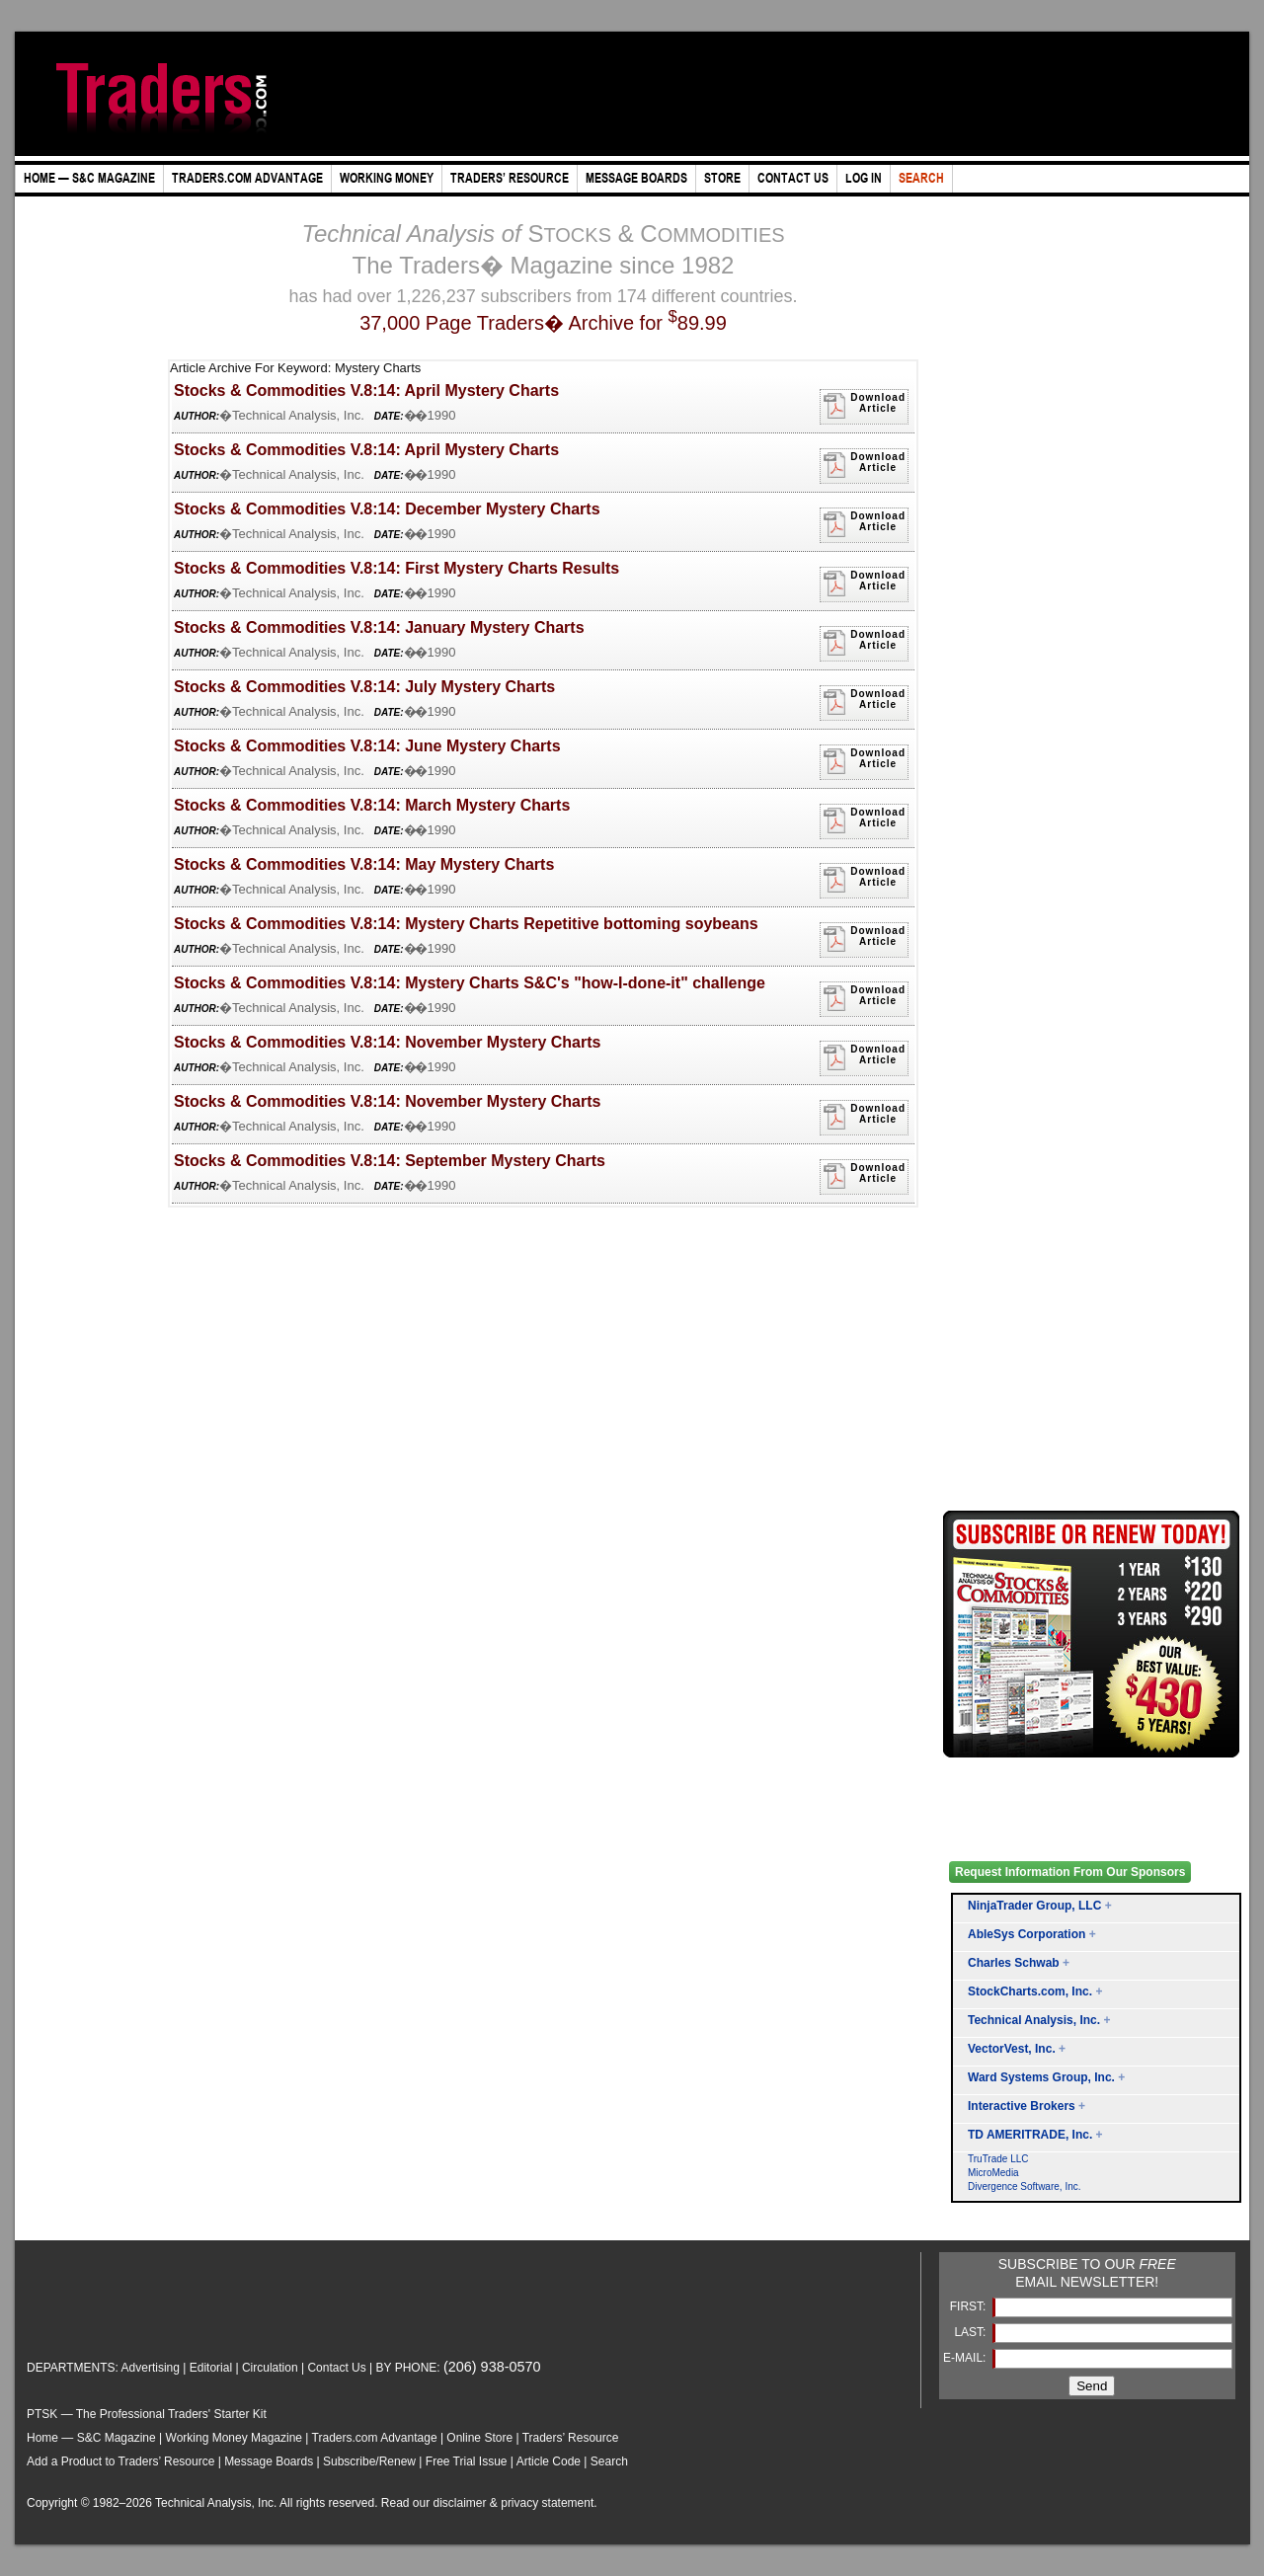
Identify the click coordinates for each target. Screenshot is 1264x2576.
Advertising (150, 2368)
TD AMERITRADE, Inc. (1030, 2135)
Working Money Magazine (234, 2438)
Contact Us (336, 2368)
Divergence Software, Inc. (1024, 2186)
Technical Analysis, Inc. (1034, 2020)
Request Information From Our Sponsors (1070, 1872)
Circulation (270, 2368)
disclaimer (460, 2503)
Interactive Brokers (1021, 2106)
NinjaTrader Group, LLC (1034, 1905)
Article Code (548, 2461)
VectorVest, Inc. (1012, 2049)
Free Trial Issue (467, 2461)
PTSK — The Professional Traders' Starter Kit (147, 2414)
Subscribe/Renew (369, 2461)
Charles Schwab (1014, 1963)
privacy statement (547, 2503)
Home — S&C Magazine (91, 2438)
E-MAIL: (966, 2358)
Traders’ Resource (570, 2438)
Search (609, 2461)
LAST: (971, 2332)
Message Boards (268, 2461)
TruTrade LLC (998, 2158)
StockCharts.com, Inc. (1030, 1991)
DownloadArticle (864, 406)
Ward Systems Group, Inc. (1041, 2077)
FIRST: (969, 2306)
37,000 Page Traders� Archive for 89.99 (543, 323)
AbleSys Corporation (1026, 1934)
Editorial (211, 2368)
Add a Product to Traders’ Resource (120, 2461)
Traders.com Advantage (376, 2438)
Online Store (479, 2438)
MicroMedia (993, 2172)
